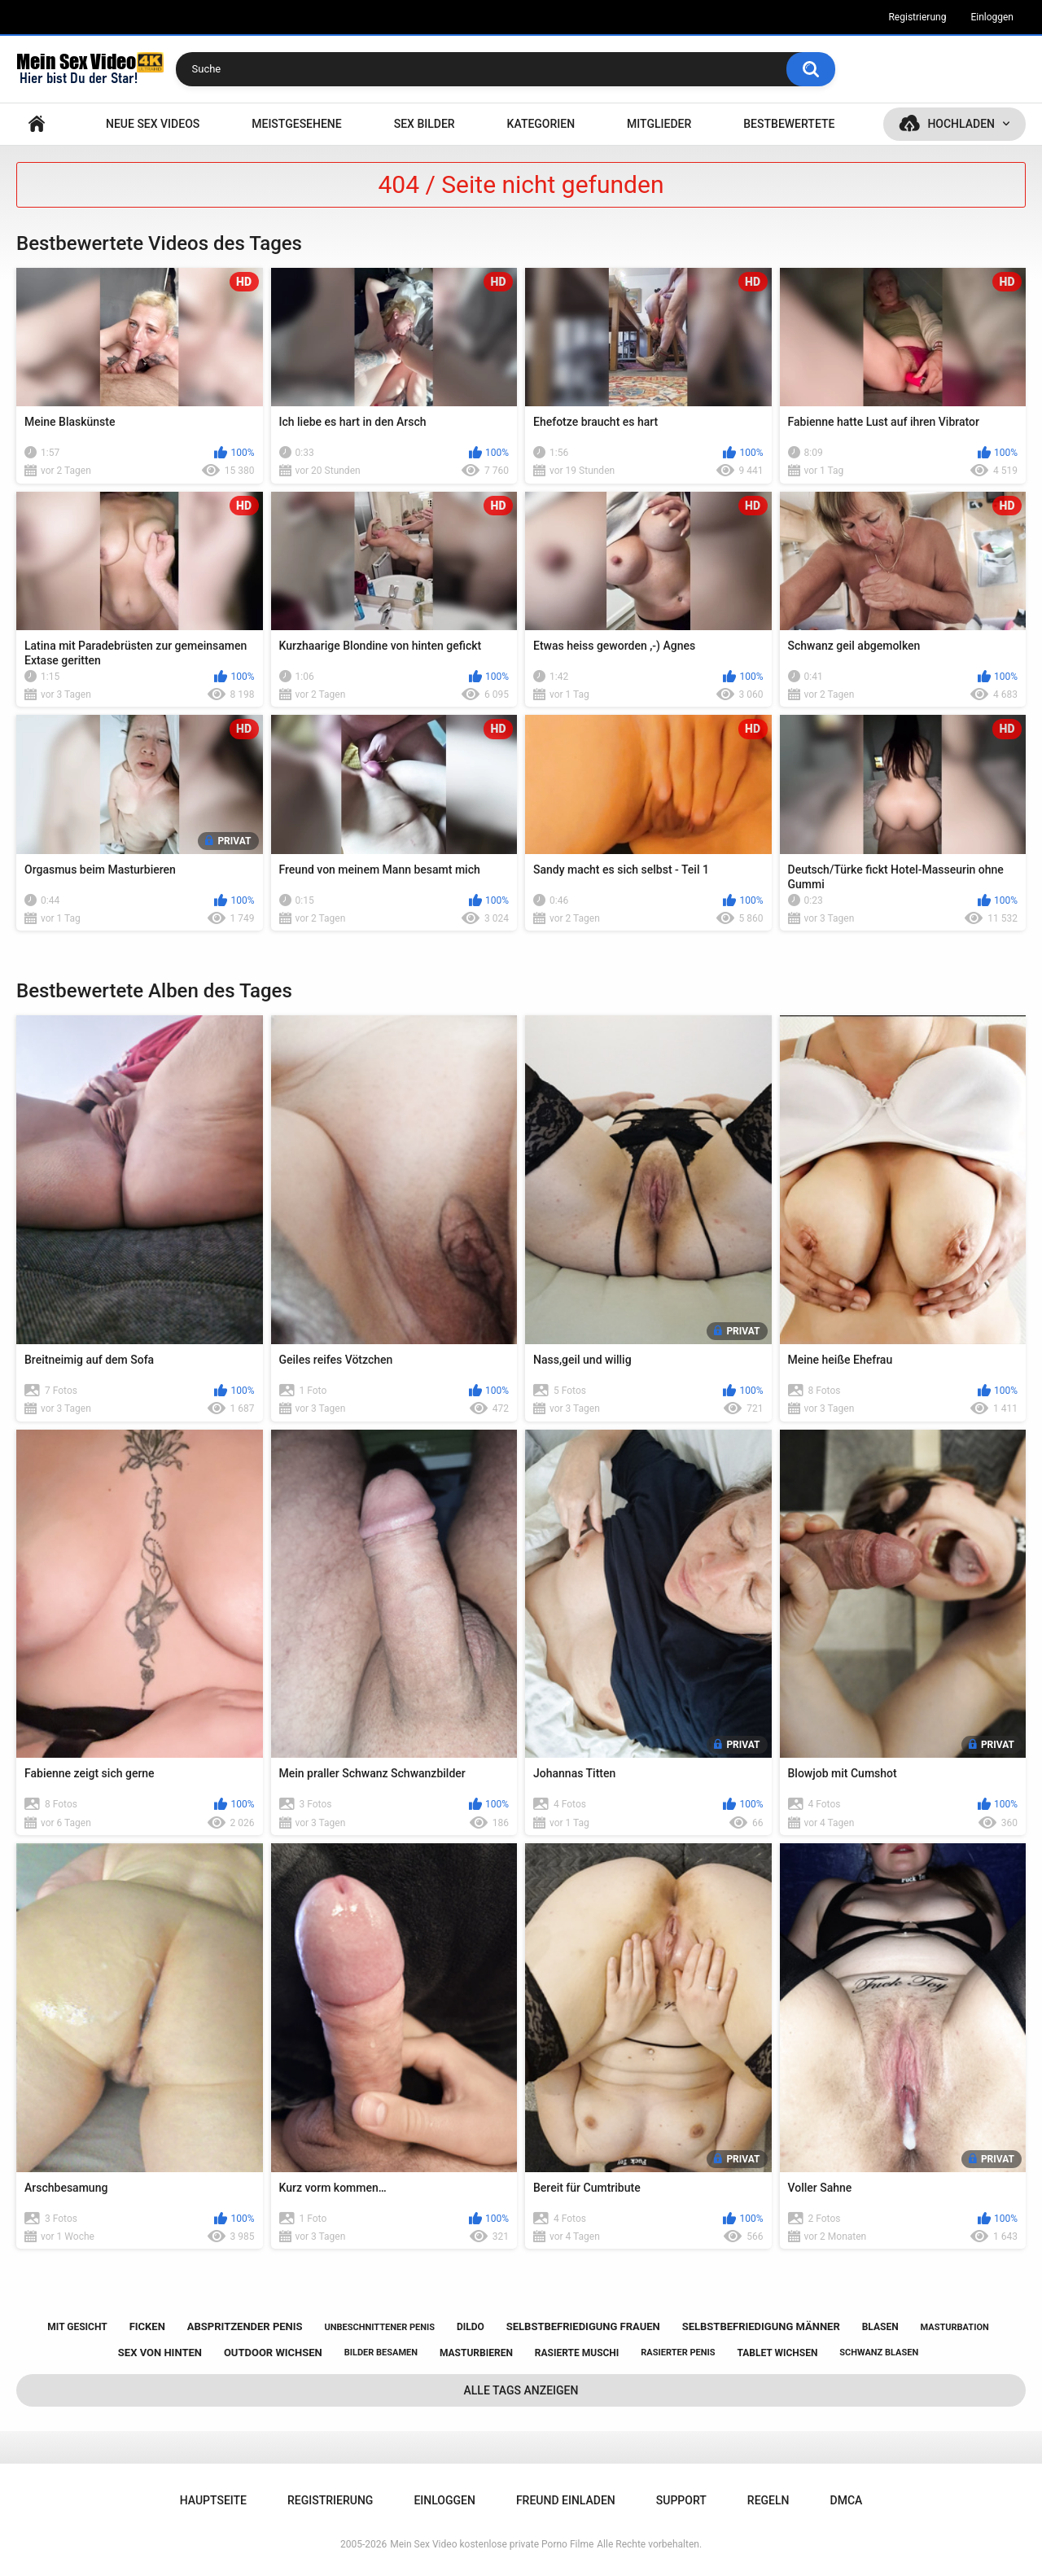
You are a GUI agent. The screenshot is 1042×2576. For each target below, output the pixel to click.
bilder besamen (381, 2352)
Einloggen (992, 17)
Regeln (768, 2500)
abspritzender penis (245, 2326)
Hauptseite (36, 124)
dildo (470, 2327)
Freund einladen (565, 2500)
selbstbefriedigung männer (761, 2326)
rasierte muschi (577, 2353)
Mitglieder (659, 123)
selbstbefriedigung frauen (583, 2326)
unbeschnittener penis (380, 2327)
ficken (147, 2326)
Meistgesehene (296, 123)
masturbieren (476, 2353)
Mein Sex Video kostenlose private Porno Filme (491, 2544)
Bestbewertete (788, 123)
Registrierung (917, 17)
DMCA (846, 2500)
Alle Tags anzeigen (521, 2390)
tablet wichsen (777, 2353)
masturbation (955, 2327)
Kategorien (541, 123)
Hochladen (961, 123)
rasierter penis (678, 2352)
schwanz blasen (878, 2352)
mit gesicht (77, 2327)
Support (681, 2500)
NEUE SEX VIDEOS (152, 123)
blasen (880, 2327)
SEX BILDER (424, 123)
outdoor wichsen (273, 2352)
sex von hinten (160, 2352)
